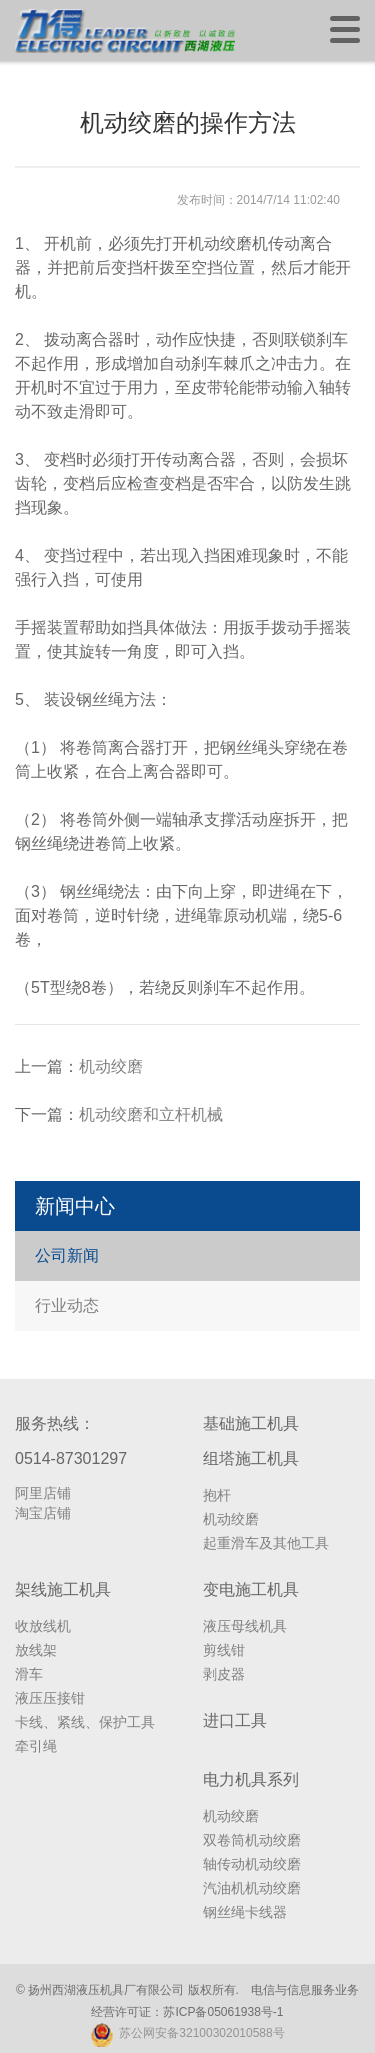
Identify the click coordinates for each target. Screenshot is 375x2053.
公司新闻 (67, 1255)
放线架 (36, 1650)
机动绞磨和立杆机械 (151, 1114)
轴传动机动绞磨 (252, 1864)
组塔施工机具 (251, 1458)
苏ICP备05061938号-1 (223, 2012)
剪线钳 (224, 1650)
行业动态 (67, 1305)
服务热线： (55, 1423)
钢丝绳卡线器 (245, 1912)
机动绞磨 (111, 1066)
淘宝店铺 (43, 1513)
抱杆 (217, 1495)
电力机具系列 (251, 1779)
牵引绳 (36, 1746)
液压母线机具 (245, 1626)
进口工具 (235, 1720)
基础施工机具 (251, 1423)
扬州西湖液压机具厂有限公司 (106, 1990)
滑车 (29, 1674)
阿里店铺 (43, 1493)
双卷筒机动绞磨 (252, 1840)
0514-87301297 (71, 1458)
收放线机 (43, 1626)
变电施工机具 (251, 1589)
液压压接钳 (50, 1698)
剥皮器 (224, 1674)
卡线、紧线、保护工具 (85, 1722)
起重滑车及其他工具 (266, 1543)
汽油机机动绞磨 (252, 1888)
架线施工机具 (63, 1589)
